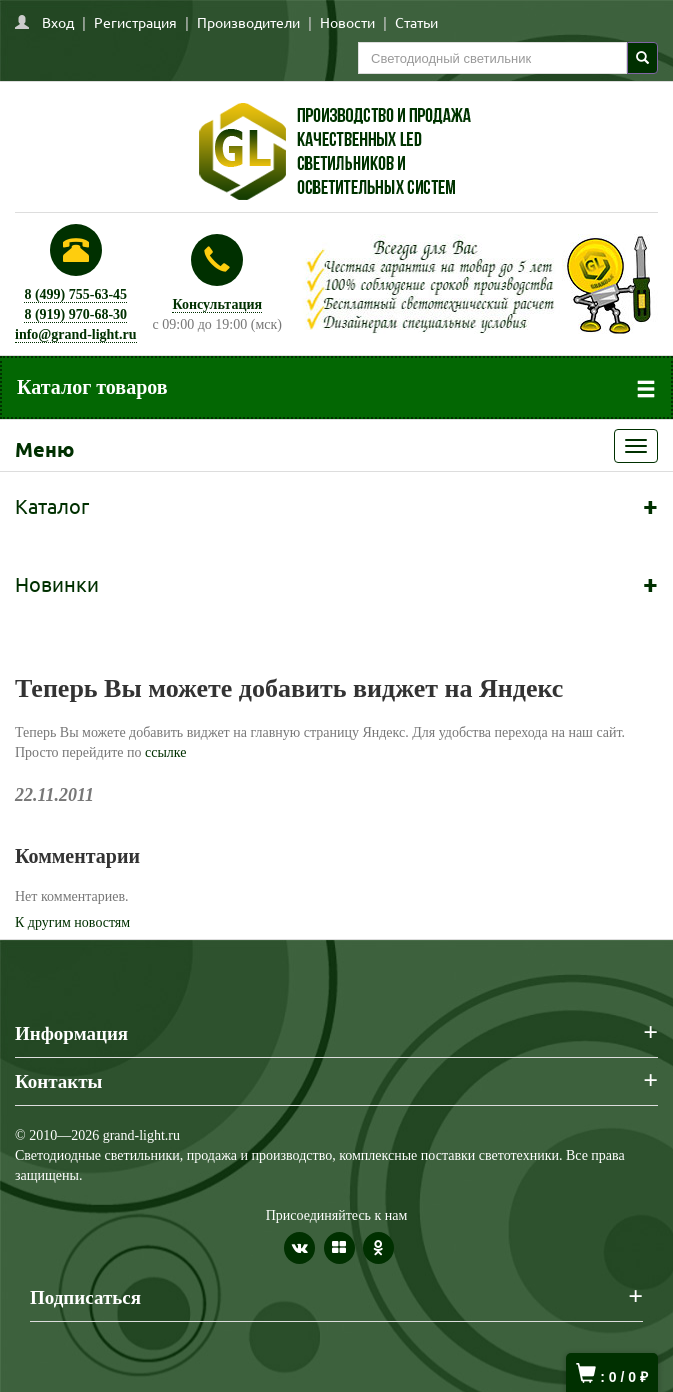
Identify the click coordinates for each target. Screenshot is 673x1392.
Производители (248, 22)
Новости (347, 22)
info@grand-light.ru (76, 334)
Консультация (217, 304)
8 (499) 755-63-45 (75, 294)
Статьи (416, 22)
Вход (58, 22)
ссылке (166, 752)
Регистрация (135, 22)
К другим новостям (72, 922)
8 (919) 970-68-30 (75, 314)
